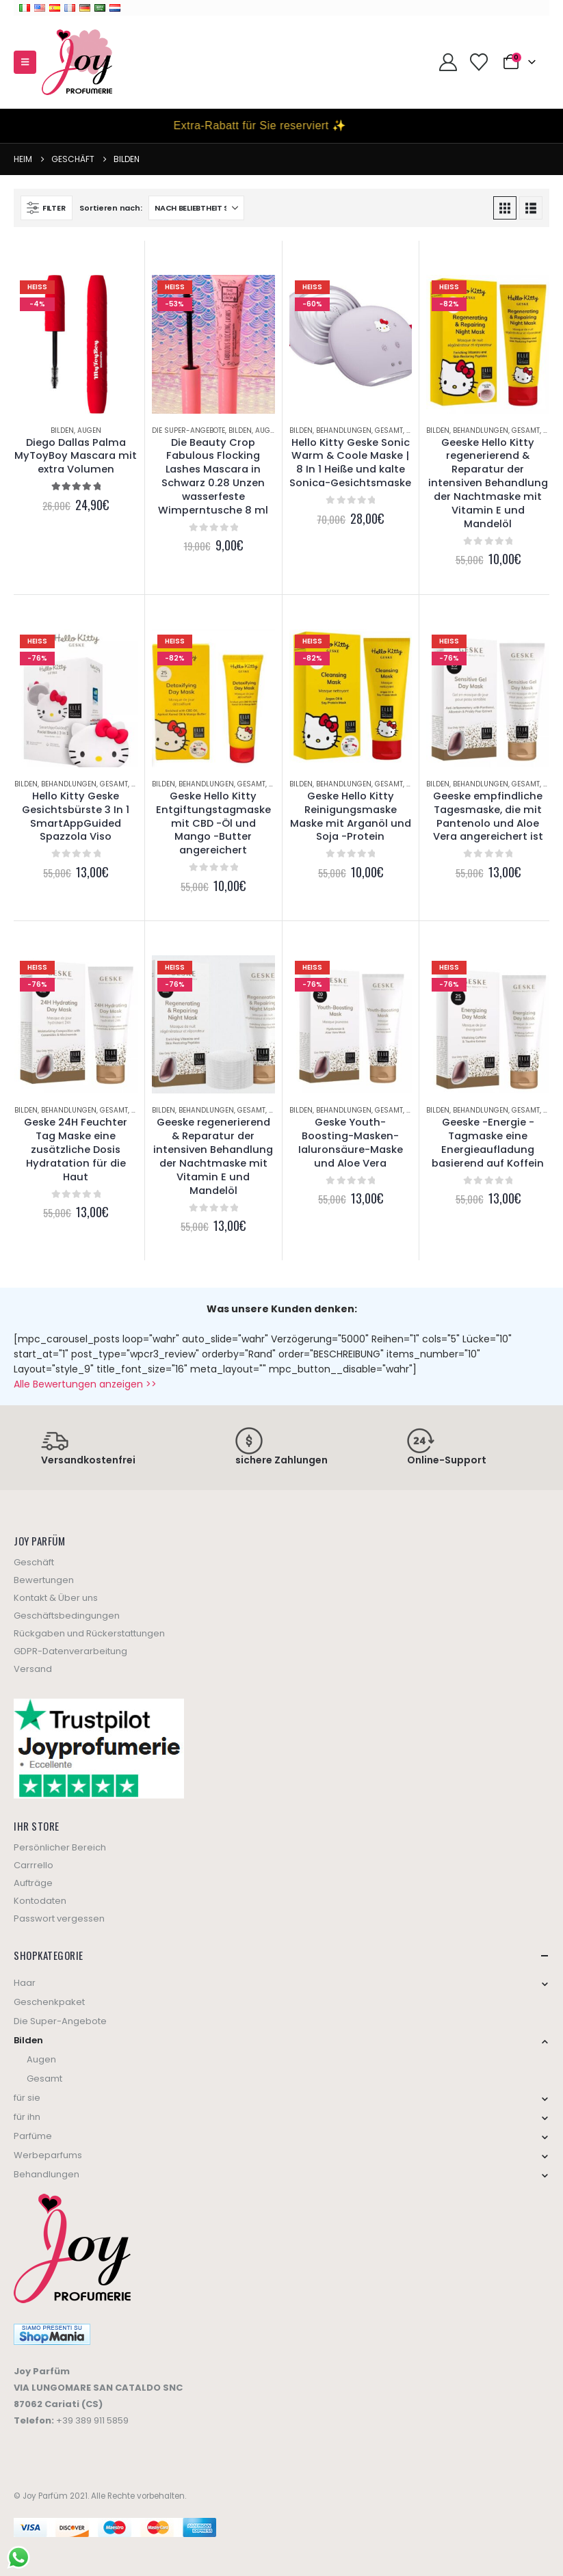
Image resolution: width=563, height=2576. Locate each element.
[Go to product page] (76, 344)
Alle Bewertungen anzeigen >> (85, 1384)
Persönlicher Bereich (60, 1847)
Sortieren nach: (110, 207)
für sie (27, 2097)
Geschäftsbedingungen (67, 1615)
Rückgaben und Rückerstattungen (89, 1633)
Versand (33, 1668)
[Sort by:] (196, 208)
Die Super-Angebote (188, 430)
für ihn (27, 2116)
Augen (89, 430)
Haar (25, 1982)
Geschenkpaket (49, 2001)
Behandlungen (343, 430)
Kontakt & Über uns (56, 1597)
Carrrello (33, 1865)
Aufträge (33, 1882)
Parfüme (33, 2135)
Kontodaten (40, 1900)
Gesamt (389, 430)
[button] (25, 62)
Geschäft (34, 1562)
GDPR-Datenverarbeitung (70, 1651)
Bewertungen (44, 1580)
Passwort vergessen (59, 1918)
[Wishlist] (478, 62)
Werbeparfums (48, 2155)
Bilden (62, 430)
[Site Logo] (77, 62)
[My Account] (447, 62)
